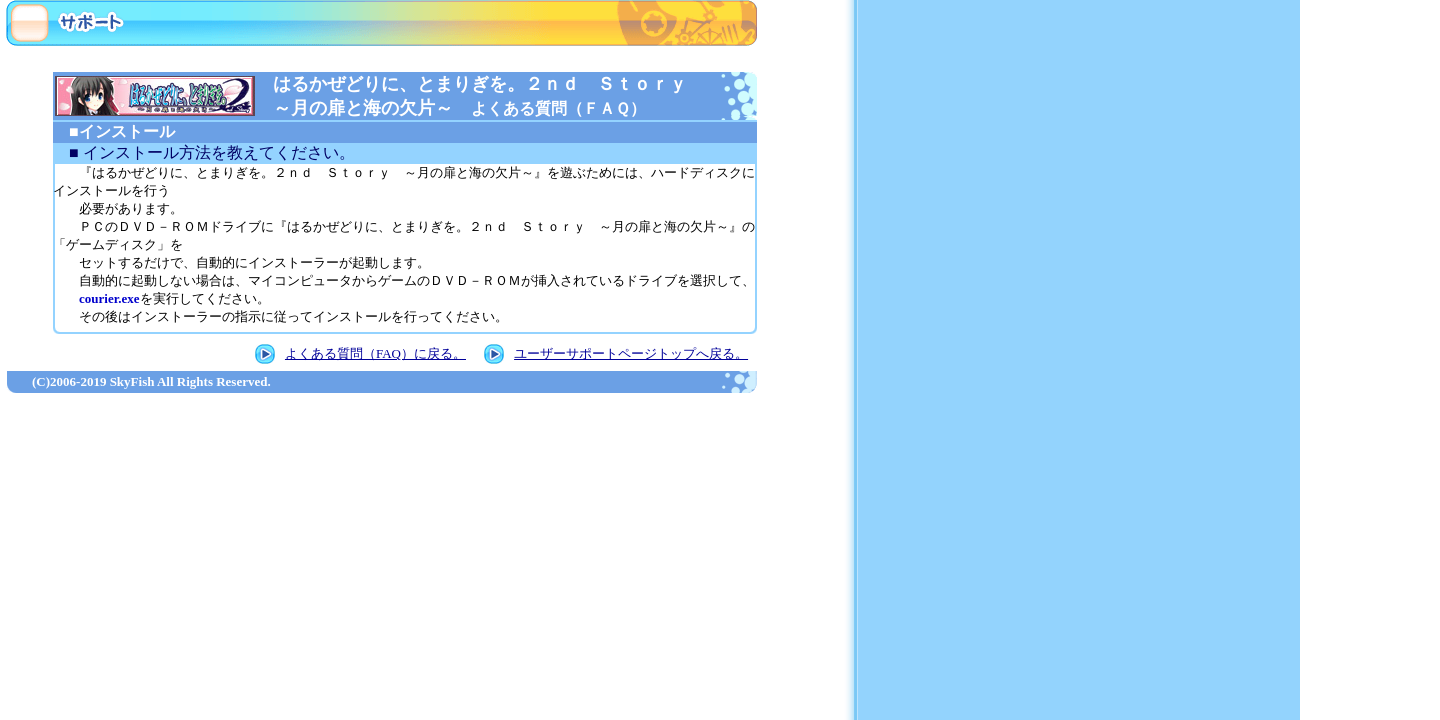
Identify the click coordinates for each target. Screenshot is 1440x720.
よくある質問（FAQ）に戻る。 (375, 353)
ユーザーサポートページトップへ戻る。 (631, 353)
